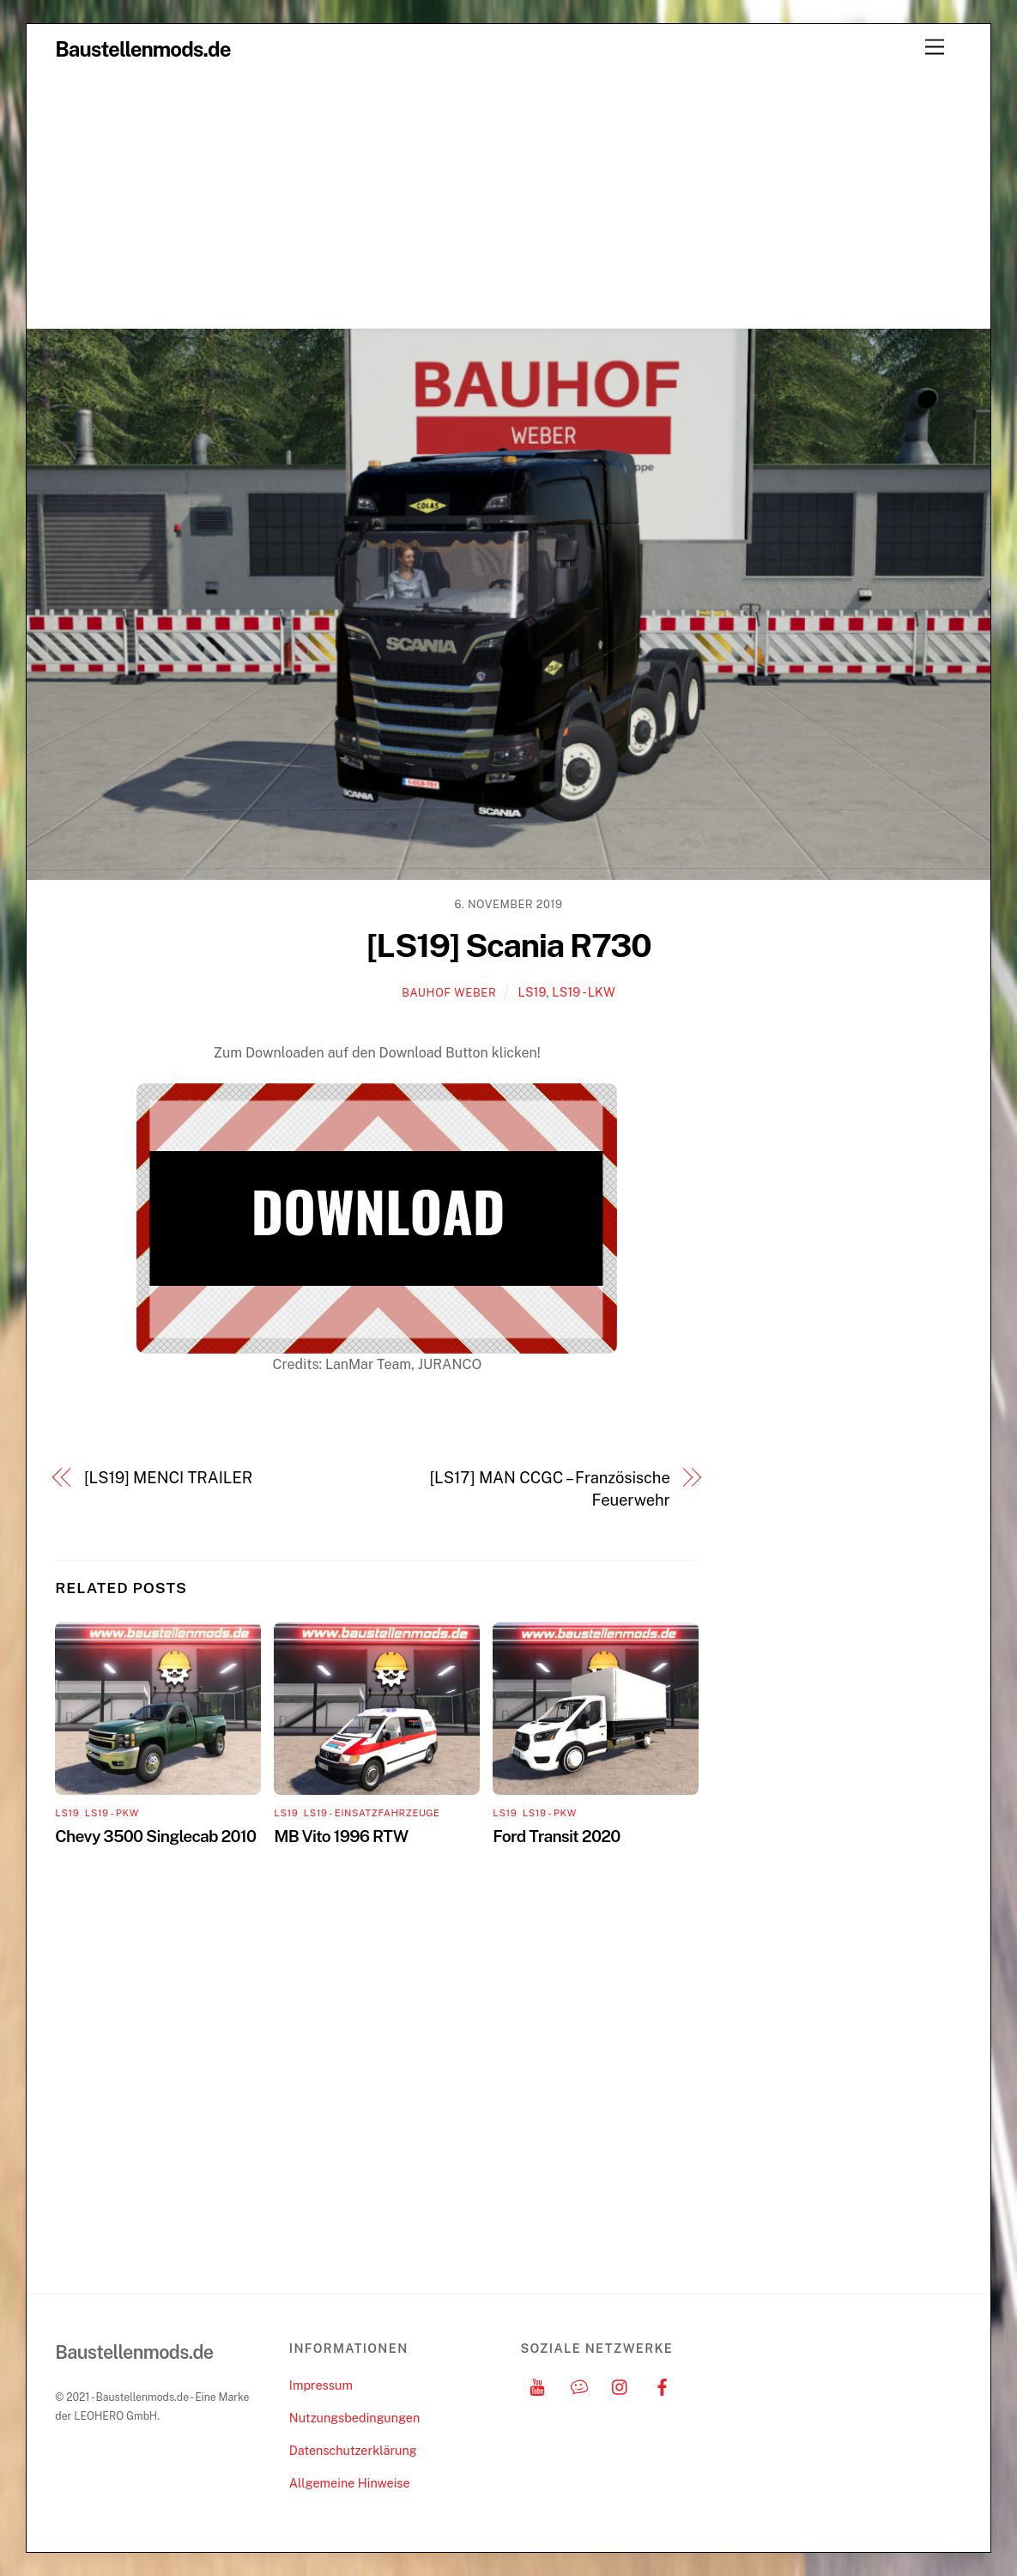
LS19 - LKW (583, 992)
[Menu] (934, 47)
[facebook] (662, 2385)
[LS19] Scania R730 (508, 945)
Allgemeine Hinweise (349, 2483)
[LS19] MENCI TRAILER (168, 1478)
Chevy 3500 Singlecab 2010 (155, 1836)
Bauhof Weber (449, 992)
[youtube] (537, 2385)
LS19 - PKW (112, 1813)
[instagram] (620, 2385)
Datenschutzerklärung (353, 2450)
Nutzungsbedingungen (354, 2417)
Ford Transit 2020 (556, 1836)
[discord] (579, 2385)
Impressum (321, 2385)
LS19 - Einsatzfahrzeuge (372, 1813)
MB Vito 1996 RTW (341, 1836)
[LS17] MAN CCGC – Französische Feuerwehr (549, 1489)
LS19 (532, 992)
